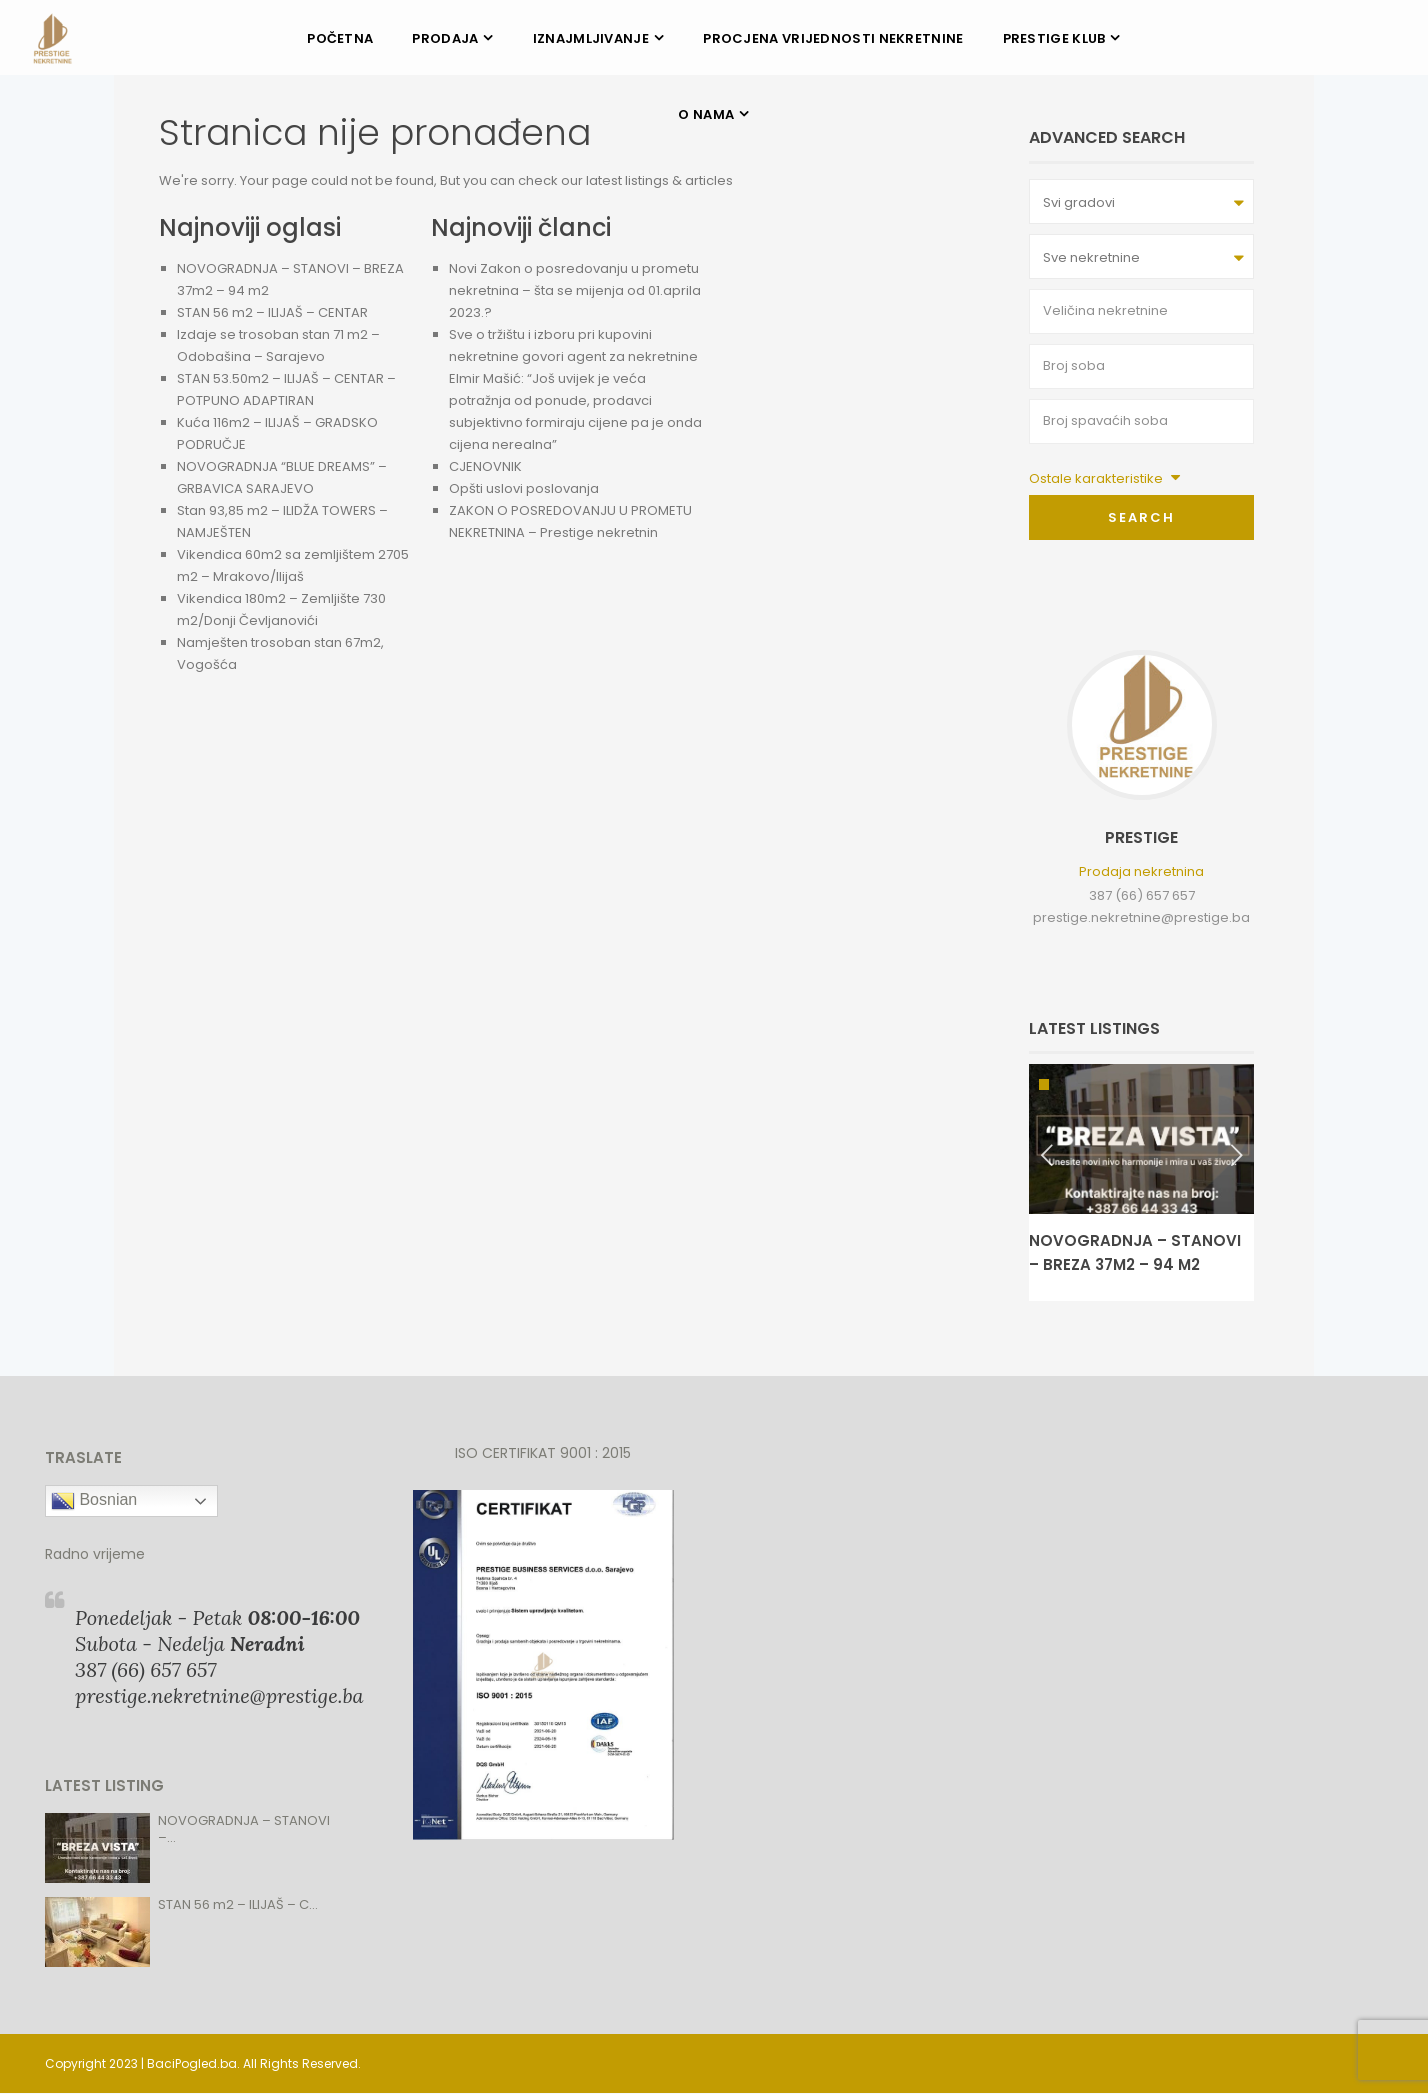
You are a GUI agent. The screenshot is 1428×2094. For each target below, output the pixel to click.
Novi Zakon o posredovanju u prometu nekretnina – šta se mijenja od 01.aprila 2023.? (575, 290)
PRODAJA (445, 38)
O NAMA (706, 114)
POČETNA (340, 38)
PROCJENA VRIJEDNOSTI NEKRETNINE (833, 38)
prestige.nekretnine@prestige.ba (1141, 917)
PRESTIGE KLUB (1054, 38)
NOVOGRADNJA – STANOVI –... (244, 1829)
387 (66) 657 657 (1142, 895)
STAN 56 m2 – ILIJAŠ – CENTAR (272, 312)
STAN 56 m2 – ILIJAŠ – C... (238, 1904)
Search (1141, 517)
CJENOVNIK (485, 466)
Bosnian (94, 1501)
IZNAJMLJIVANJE (591, 38)
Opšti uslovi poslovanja (524, 488)
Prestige (1141, 837)
